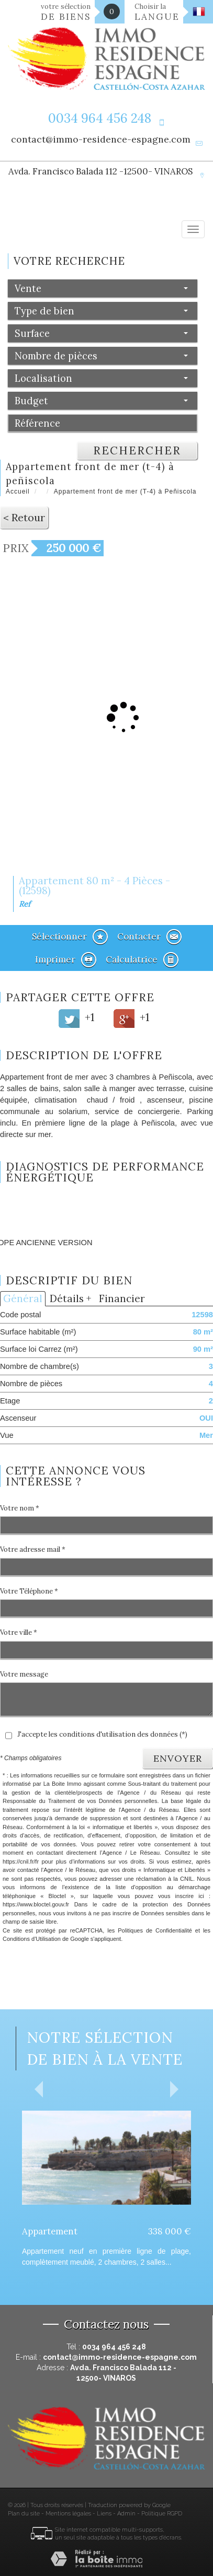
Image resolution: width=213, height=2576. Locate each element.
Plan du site (24, 2513)
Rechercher (137, 450)
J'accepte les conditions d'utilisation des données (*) (102, 1734)
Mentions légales (68, 2513)
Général (22, 1298)
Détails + (71, 1298)
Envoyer (177, 1758)
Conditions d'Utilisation (32, 1939)
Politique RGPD (161, 2513)
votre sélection (66, 12)
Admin (126, 2513)
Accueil (18, 491)
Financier (122, 1298)
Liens (104, 2513)
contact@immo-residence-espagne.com (100, 139)
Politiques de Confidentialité (155, 1930)
